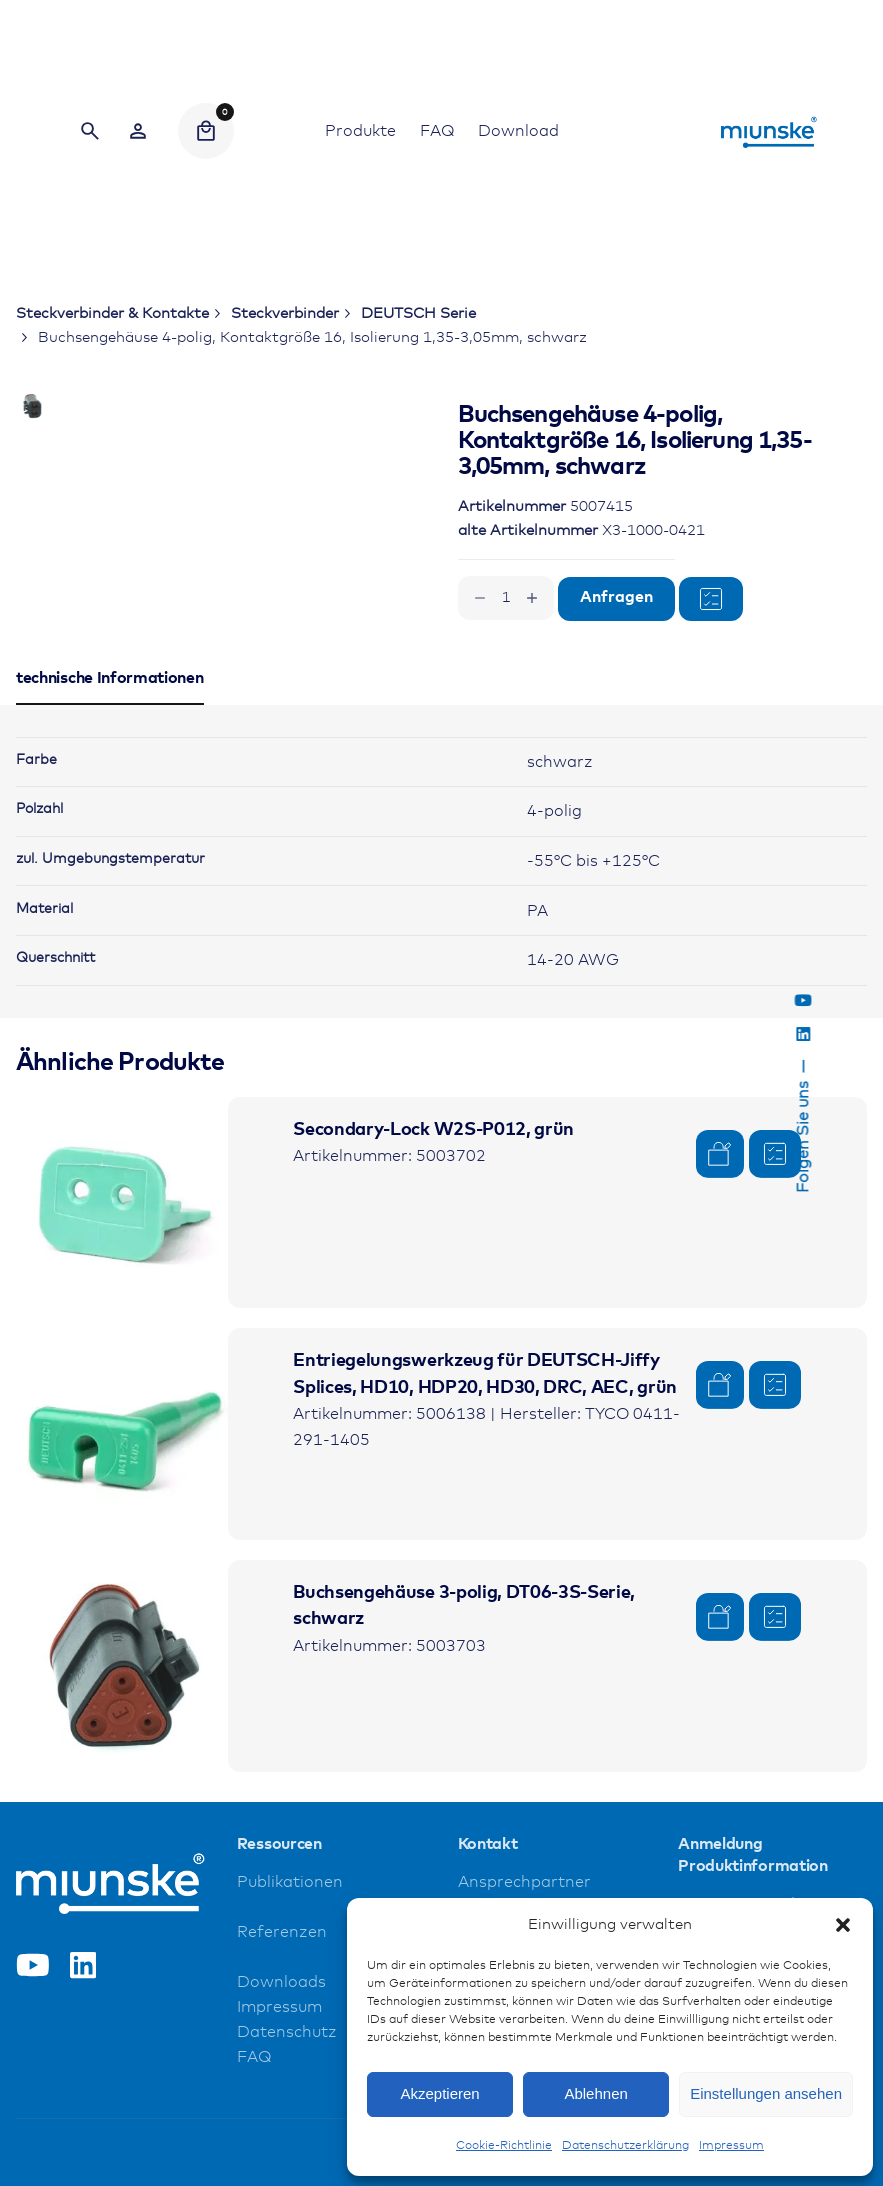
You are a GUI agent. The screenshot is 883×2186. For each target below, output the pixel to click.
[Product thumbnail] (122, 1357)
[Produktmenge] (506, 598)
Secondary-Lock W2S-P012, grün (433, 1284)
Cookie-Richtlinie (504, 2146)
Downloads (281, 2137)
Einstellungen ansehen (766, 2093)
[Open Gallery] (308, 483)
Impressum (731, 2146)
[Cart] (206, 131)
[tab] (110, 858)
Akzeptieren (439, 2093)
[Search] (90, 131)
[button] (843, 1925)
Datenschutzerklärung (625, 2146)
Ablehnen (595, 2093)
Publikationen (290, 2037)
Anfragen (616, 597)
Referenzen (282, 2087)
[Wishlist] (138, 131)
